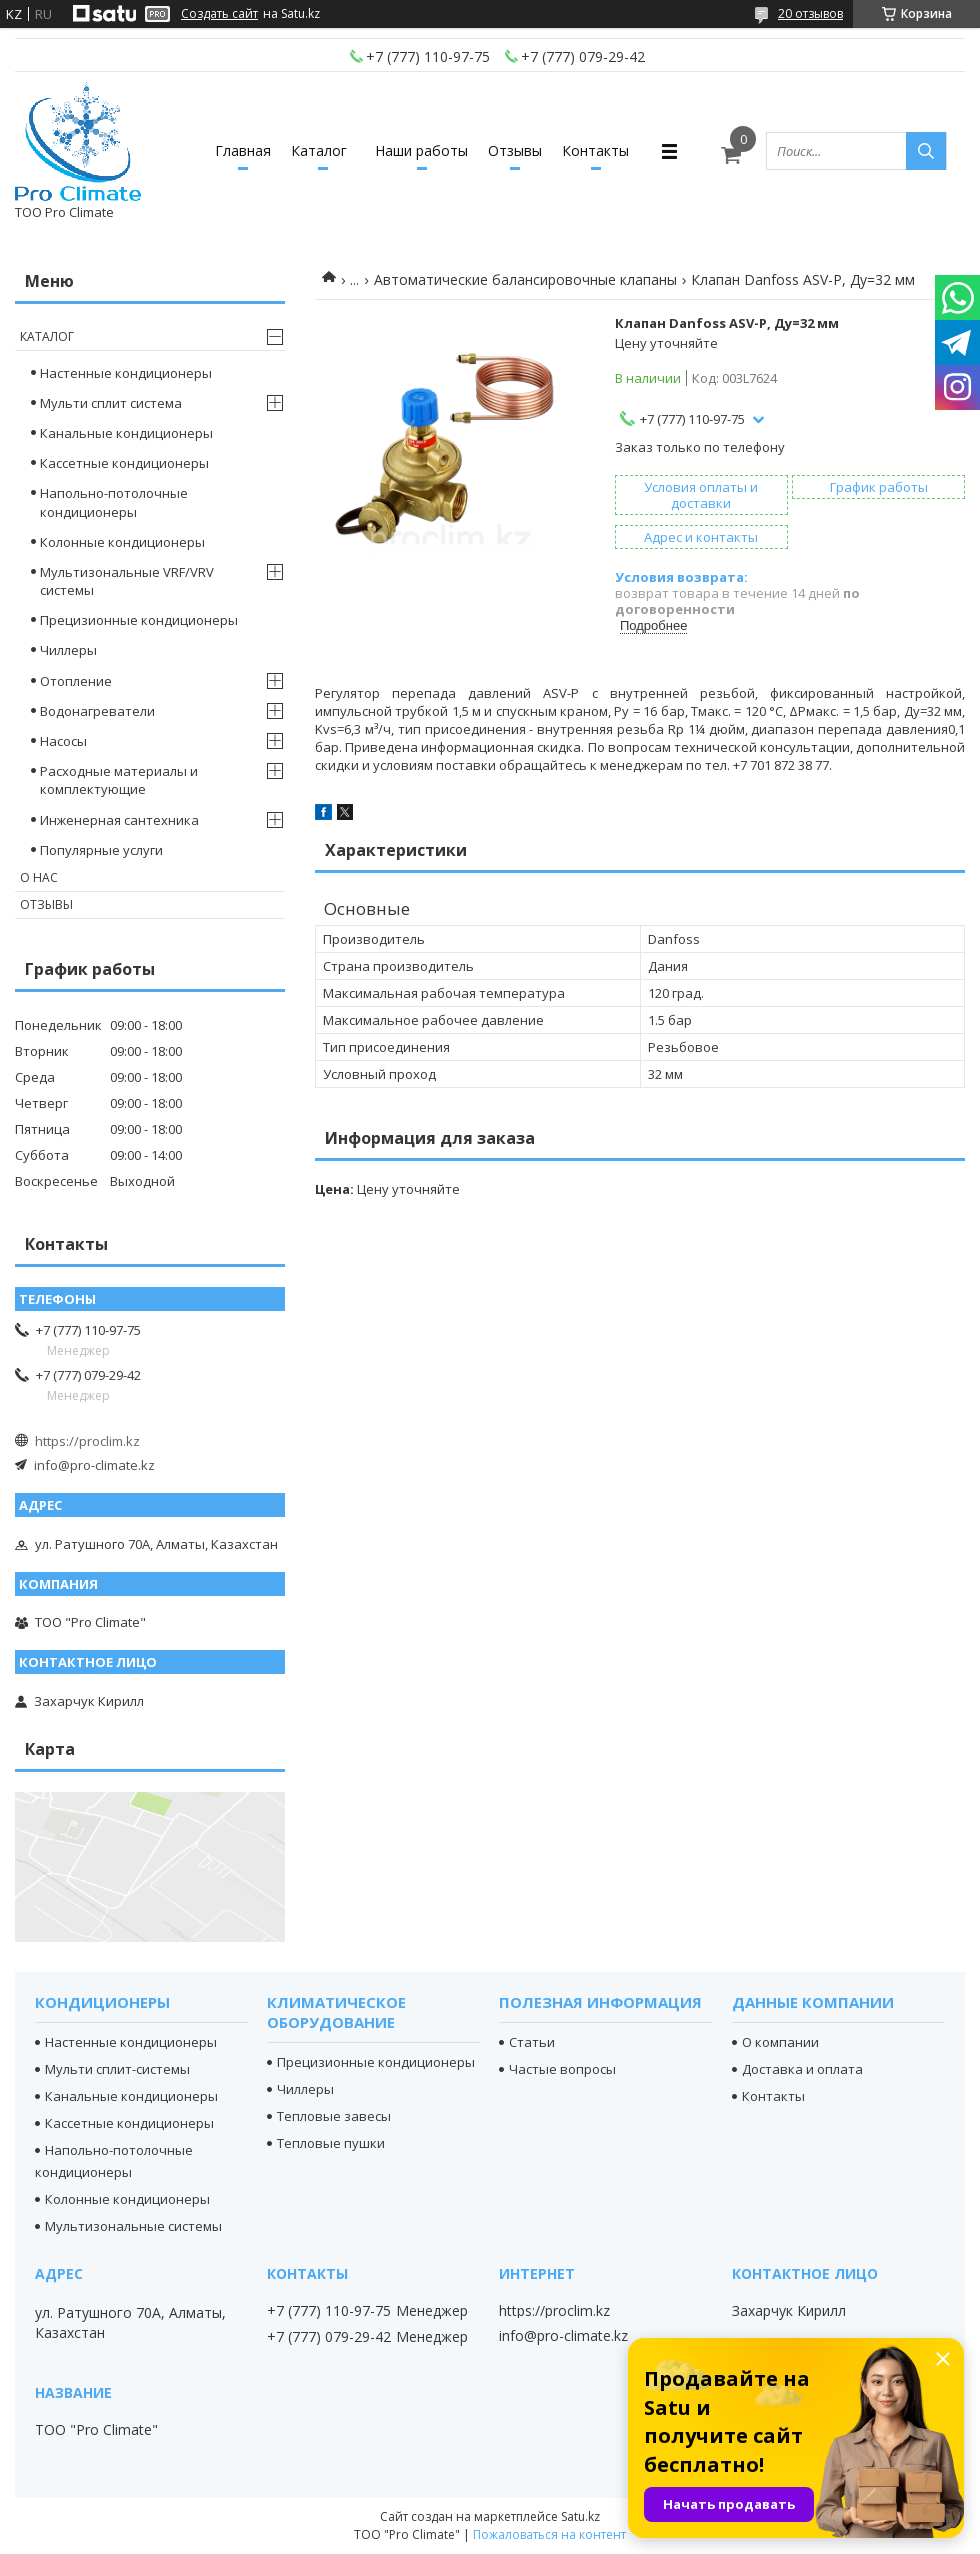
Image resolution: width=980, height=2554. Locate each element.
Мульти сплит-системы (117, 2069)
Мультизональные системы (133, 2226)
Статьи (532, 2042)
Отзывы (515, 150)
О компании (780, 2042)
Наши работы (421, 150)
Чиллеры (68, 650)
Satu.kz (580, 2516)
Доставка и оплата (802, 2069)
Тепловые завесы (334, 2116)
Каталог (319, 150)
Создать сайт (219, 14)
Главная (243, 150)
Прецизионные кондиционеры (139, 620)
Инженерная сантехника (119, 820)
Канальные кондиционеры (126, 433)
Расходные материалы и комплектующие (119, 780)
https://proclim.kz (87, 1441)
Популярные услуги (101, 850)
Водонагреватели (97, 711)
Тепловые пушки (331, 2143)
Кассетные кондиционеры (124, 463)
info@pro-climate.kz (94, 1465)
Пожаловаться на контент (549, 2534)
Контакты (595, 150)
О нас (39, 877)
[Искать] (926, 151)
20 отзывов (810, 13)
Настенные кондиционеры (126, 373)
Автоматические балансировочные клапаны (525, 279)
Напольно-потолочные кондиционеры (114, 502)
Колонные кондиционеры (122, 542)
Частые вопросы (562, 2069)
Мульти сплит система (111, 403)
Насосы (63, 741)
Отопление (76, 681)
